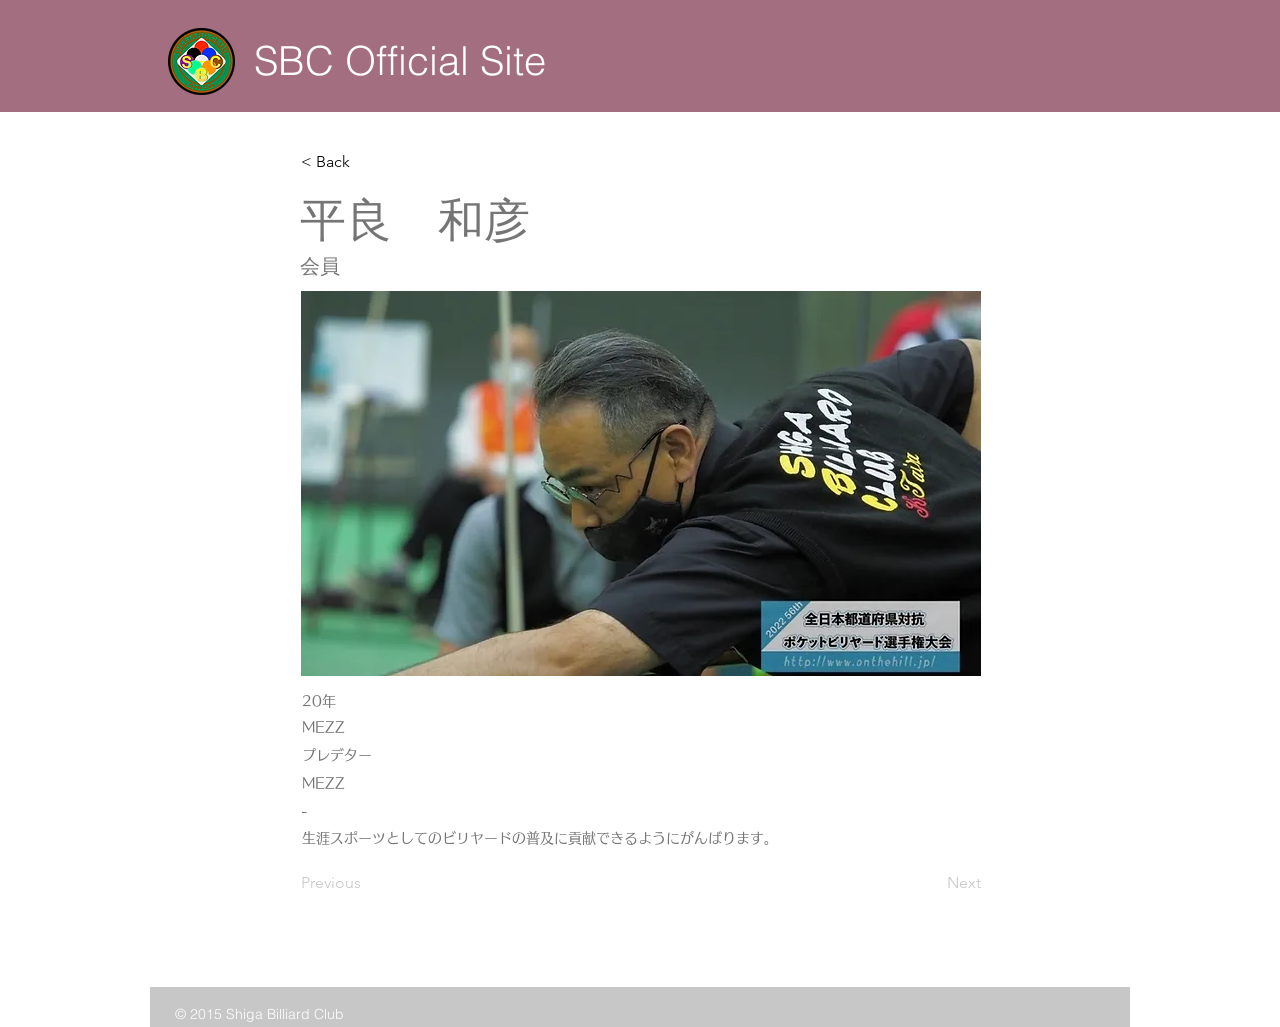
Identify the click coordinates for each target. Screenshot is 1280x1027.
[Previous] (367, 884)
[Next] (931, 884)
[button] (367, 162)
